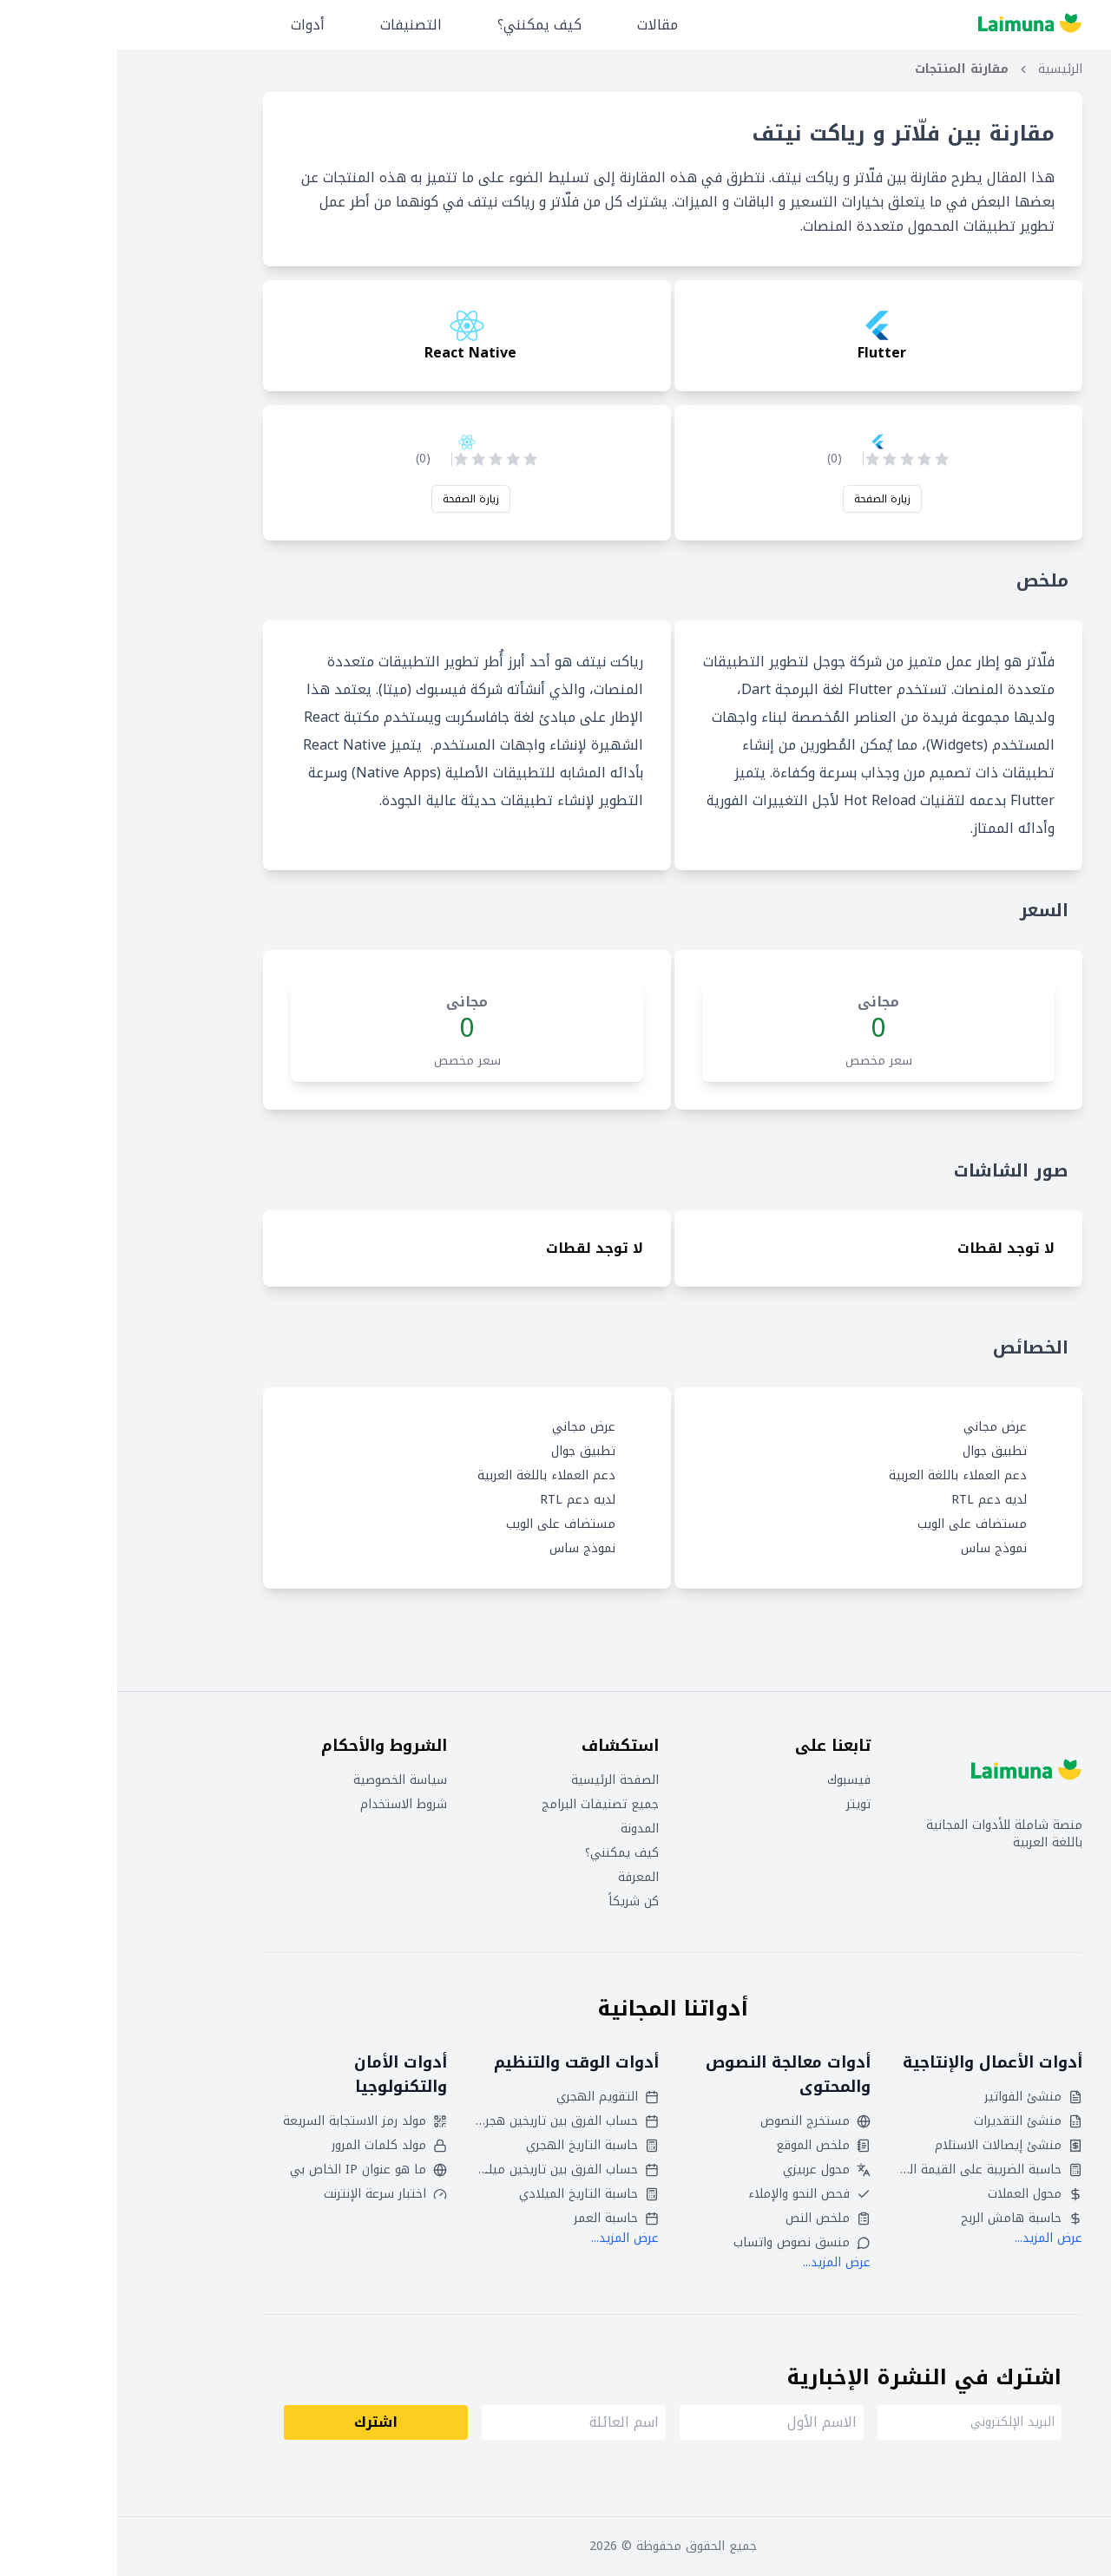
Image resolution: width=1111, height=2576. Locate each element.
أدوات (190, 24)
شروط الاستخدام (286, 1804)
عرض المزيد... (931, 2238)
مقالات (540, 24)
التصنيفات (294, 24)
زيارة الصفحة (765, 498)
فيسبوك (731, 1780)
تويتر (741, 1804)
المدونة (522, 1829)
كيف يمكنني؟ (422, 24)
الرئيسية (943, 69)
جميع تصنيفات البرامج (483, 1804)
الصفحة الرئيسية (498, 1780)
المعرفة (521, 1877)
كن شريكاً (516, 1902)
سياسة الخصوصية (283, 1780)
